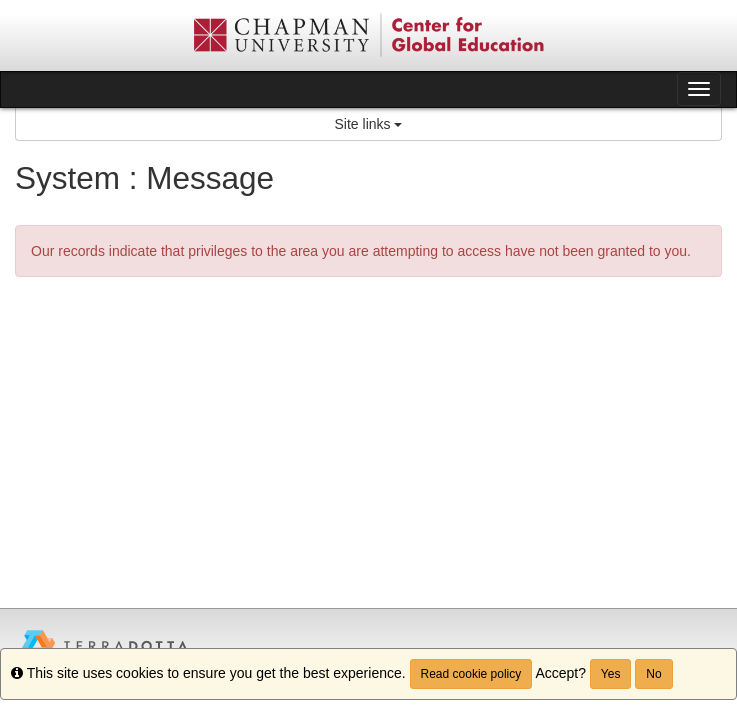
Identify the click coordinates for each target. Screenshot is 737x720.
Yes (611, 674)
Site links (369, 124)
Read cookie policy (471, 674)
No (653, 674)
